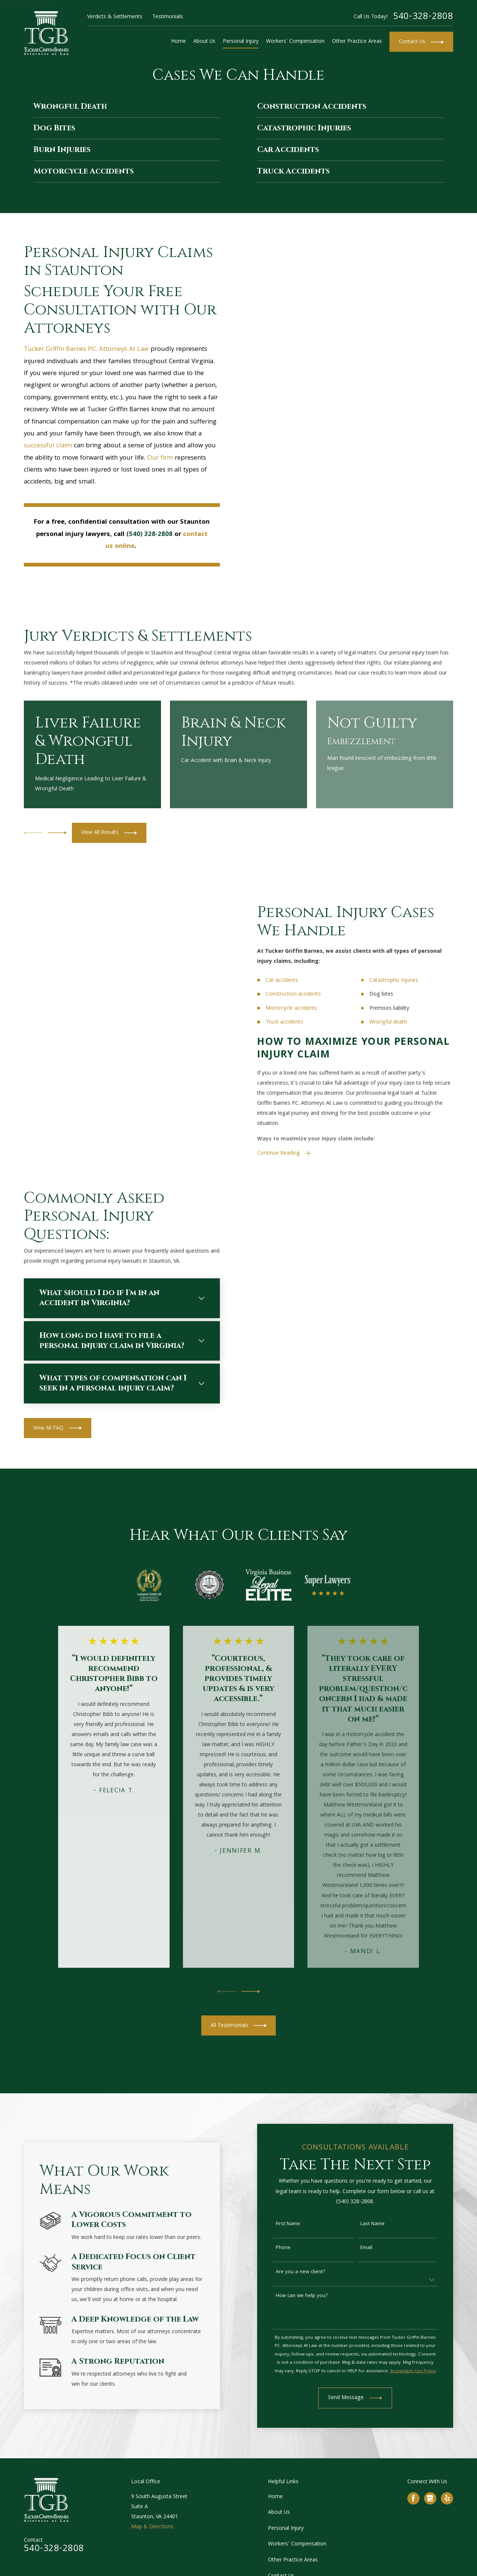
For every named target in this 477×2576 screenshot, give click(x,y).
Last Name (383, 2224)
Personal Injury (286, 2528)
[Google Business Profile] (430, 2498)
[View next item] (57, 833)
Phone (294, 2248)
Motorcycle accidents (302, 1008)
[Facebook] (413, 2498)
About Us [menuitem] (204, 41)
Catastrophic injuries (404, 980)
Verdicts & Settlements (114, 17)
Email (377, 2248)
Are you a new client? (311, 2272)
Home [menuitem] (178, 41)
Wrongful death (399, 1022)
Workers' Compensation (297, 2544)
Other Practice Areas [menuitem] (357, 41)
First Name (299, 2224)
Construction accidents (304, 994)
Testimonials (167, 17)
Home (275, 2497)
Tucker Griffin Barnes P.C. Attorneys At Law (86, 349)
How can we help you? (313, 2296)
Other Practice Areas (293, 2560)
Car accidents (293, 980)
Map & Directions (152, 2527)
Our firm (160, 458)
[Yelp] (447, 2498)
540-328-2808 (423, 17)
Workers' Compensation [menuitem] (295, 41)
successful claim (48, 446)
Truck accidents (295, 1022)
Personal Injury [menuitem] (241, 41)
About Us (279, 2512)
